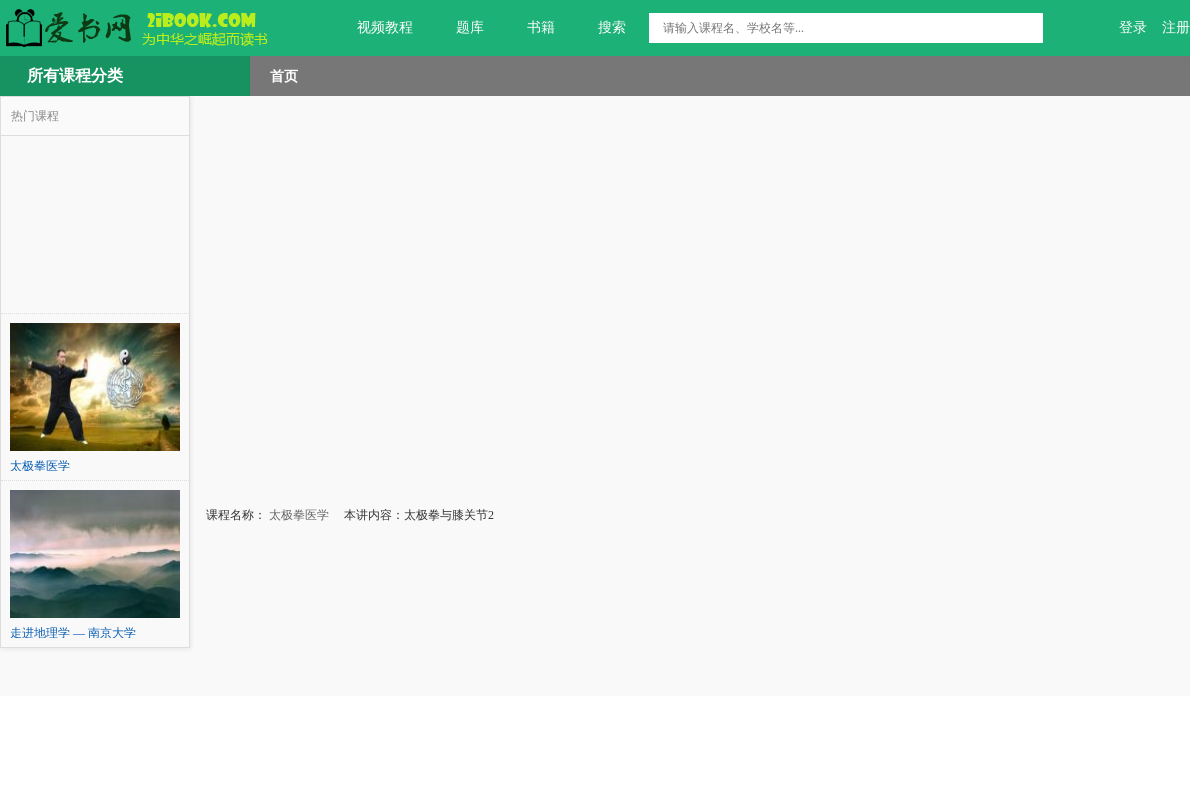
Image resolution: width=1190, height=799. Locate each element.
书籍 (529, 28)
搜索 (600, 28)
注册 (1176, 27)
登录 (1133, 27)
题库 (458, 28)
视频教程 (373, 28)
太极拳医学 (297, 515)
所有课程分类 (75, 75)
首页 (284, 76)
